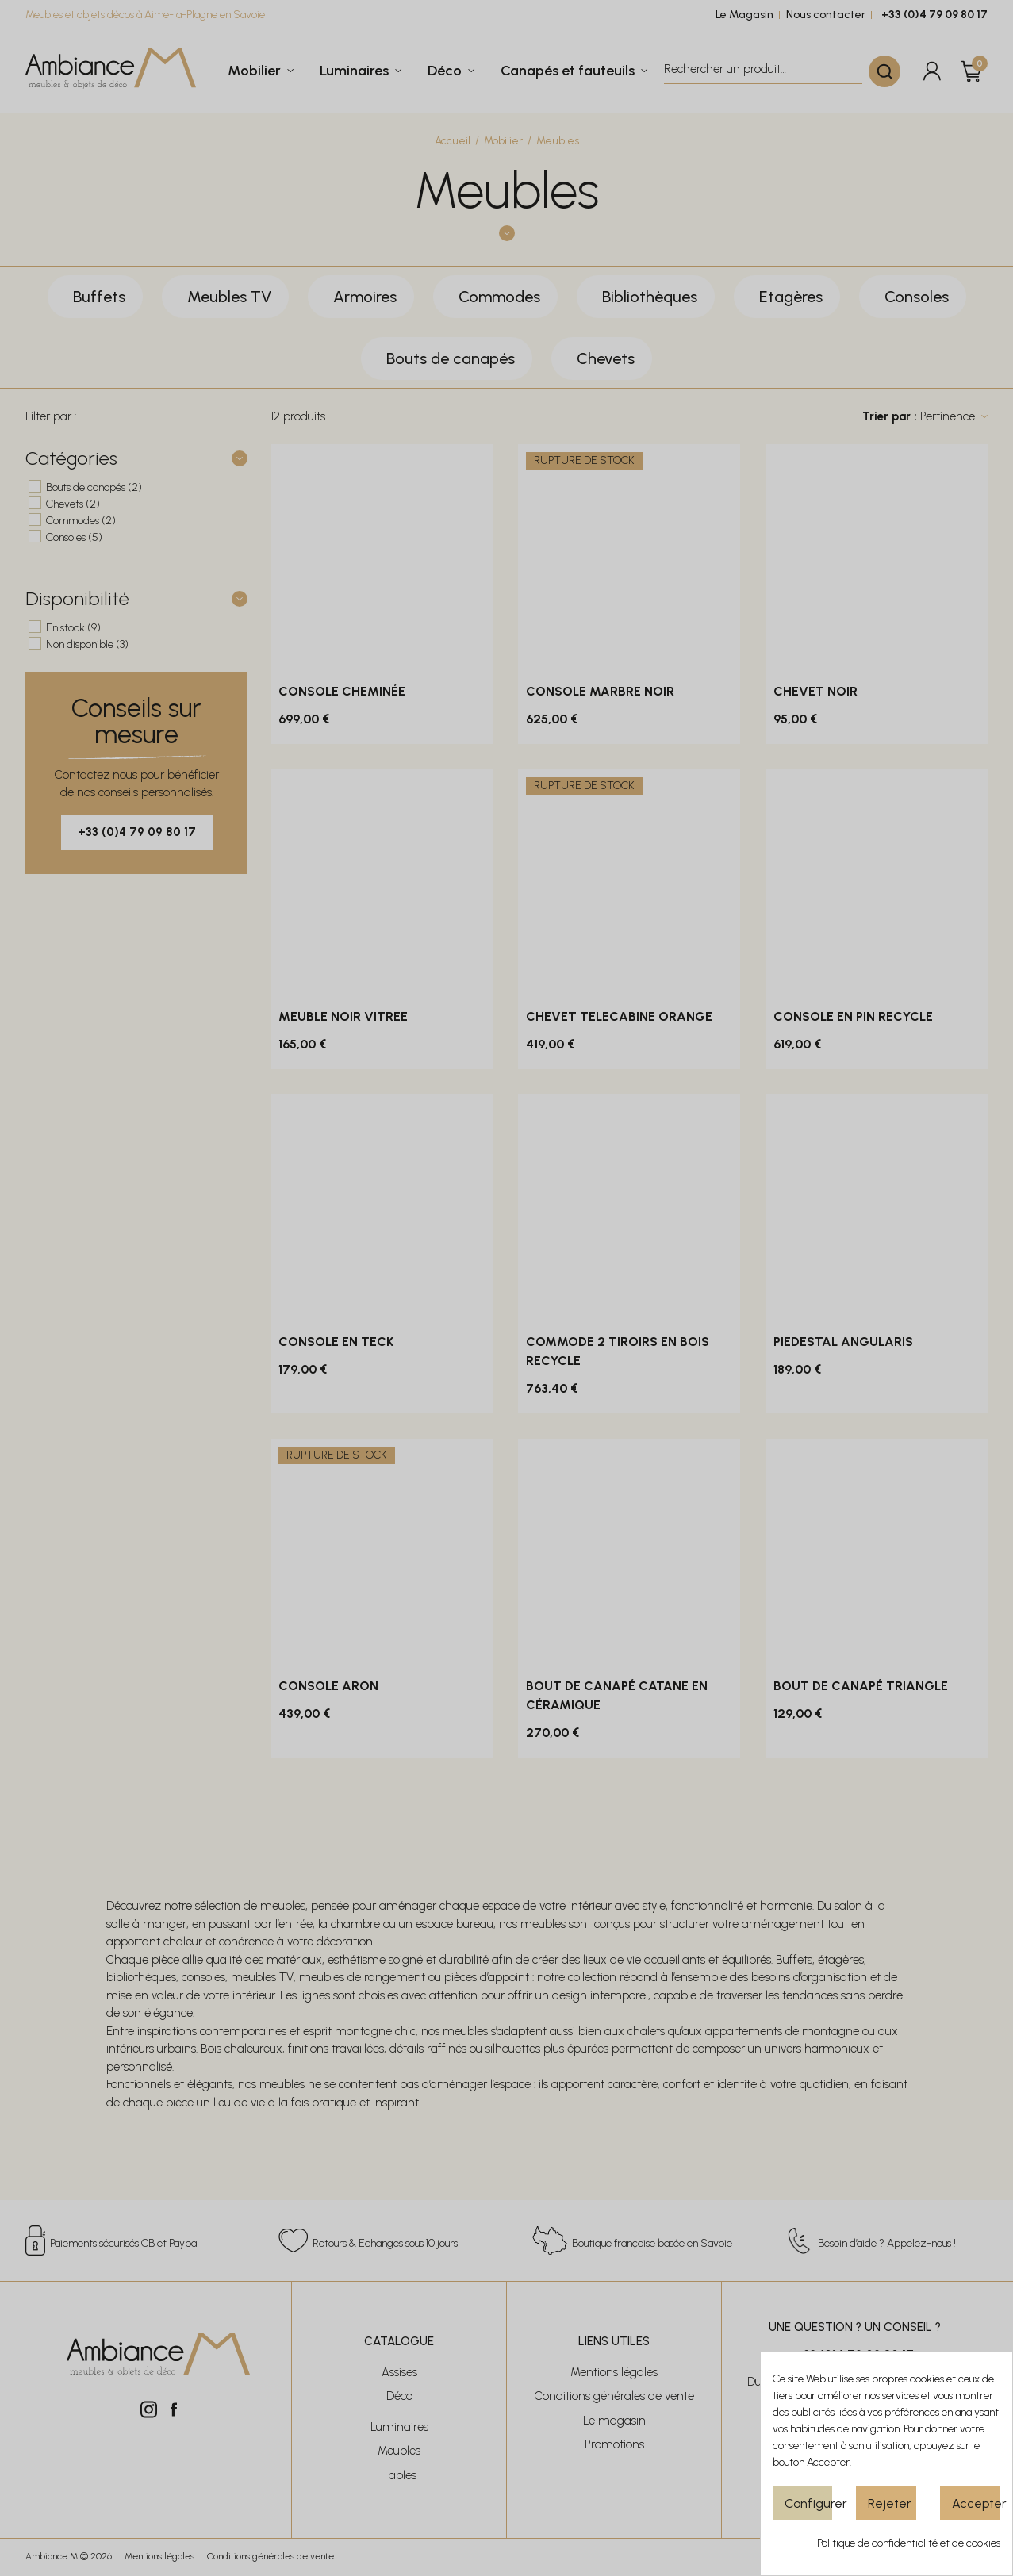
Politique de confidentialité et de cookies (908, 2543)
